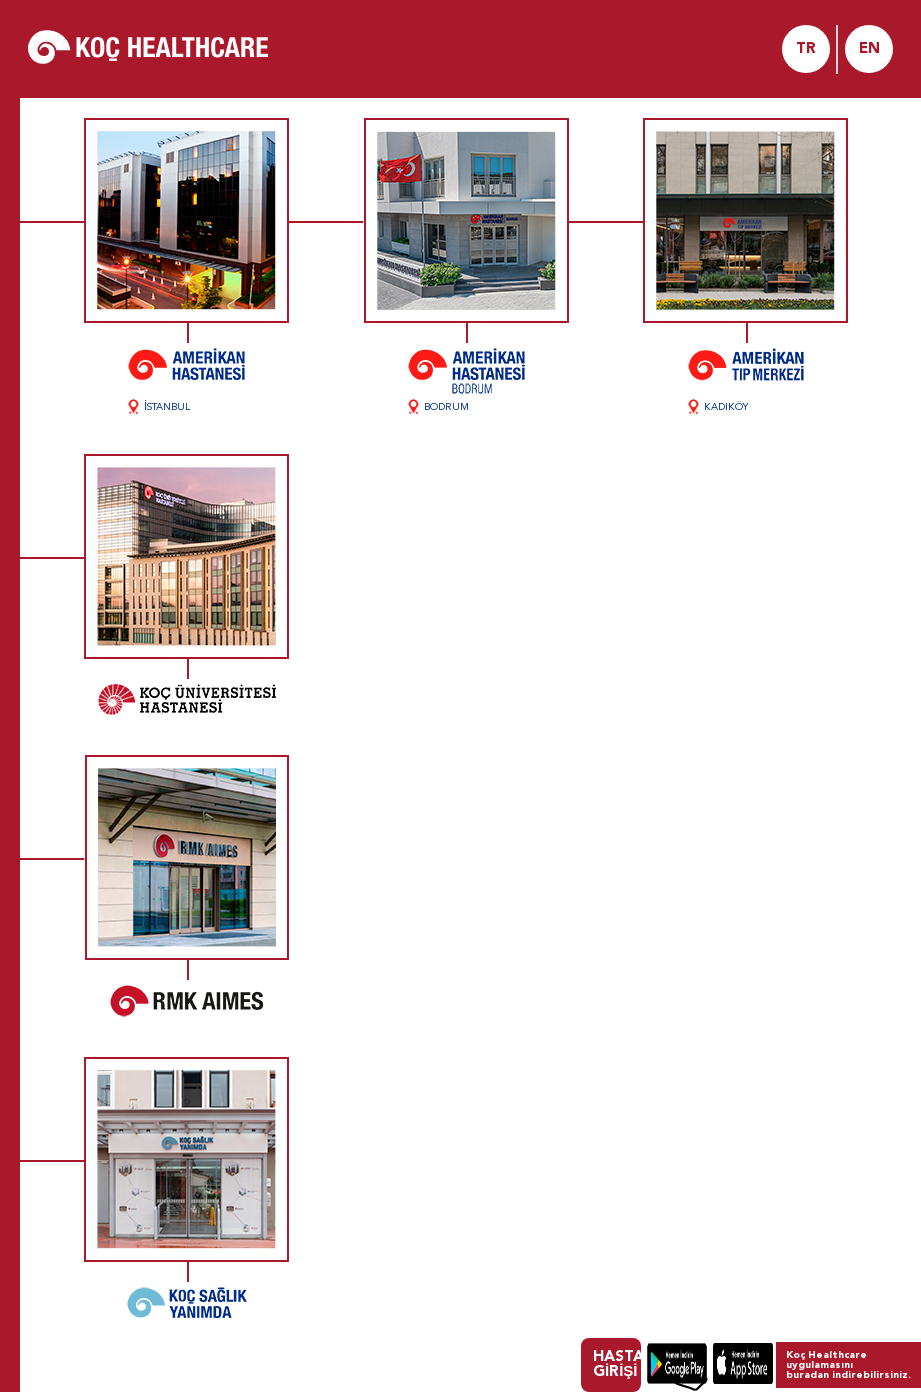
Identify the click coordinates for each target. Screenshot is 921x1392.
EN (869, 49)
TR (806, 49)
